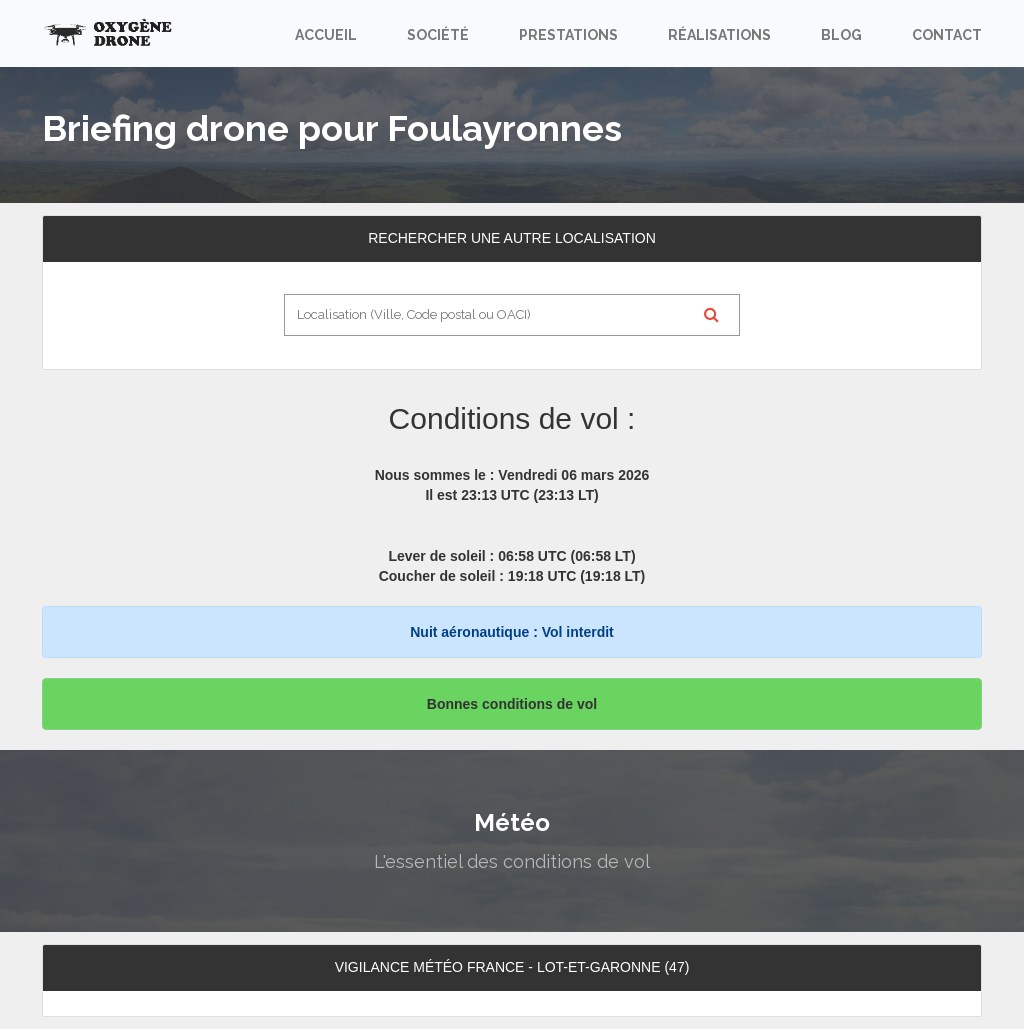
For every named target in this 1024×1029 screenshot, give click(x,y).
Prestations (568, 35)
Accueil (326, 35)
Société (438, 35)
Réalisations (719, 35)
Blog (841, 35)
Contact (947, 35)
